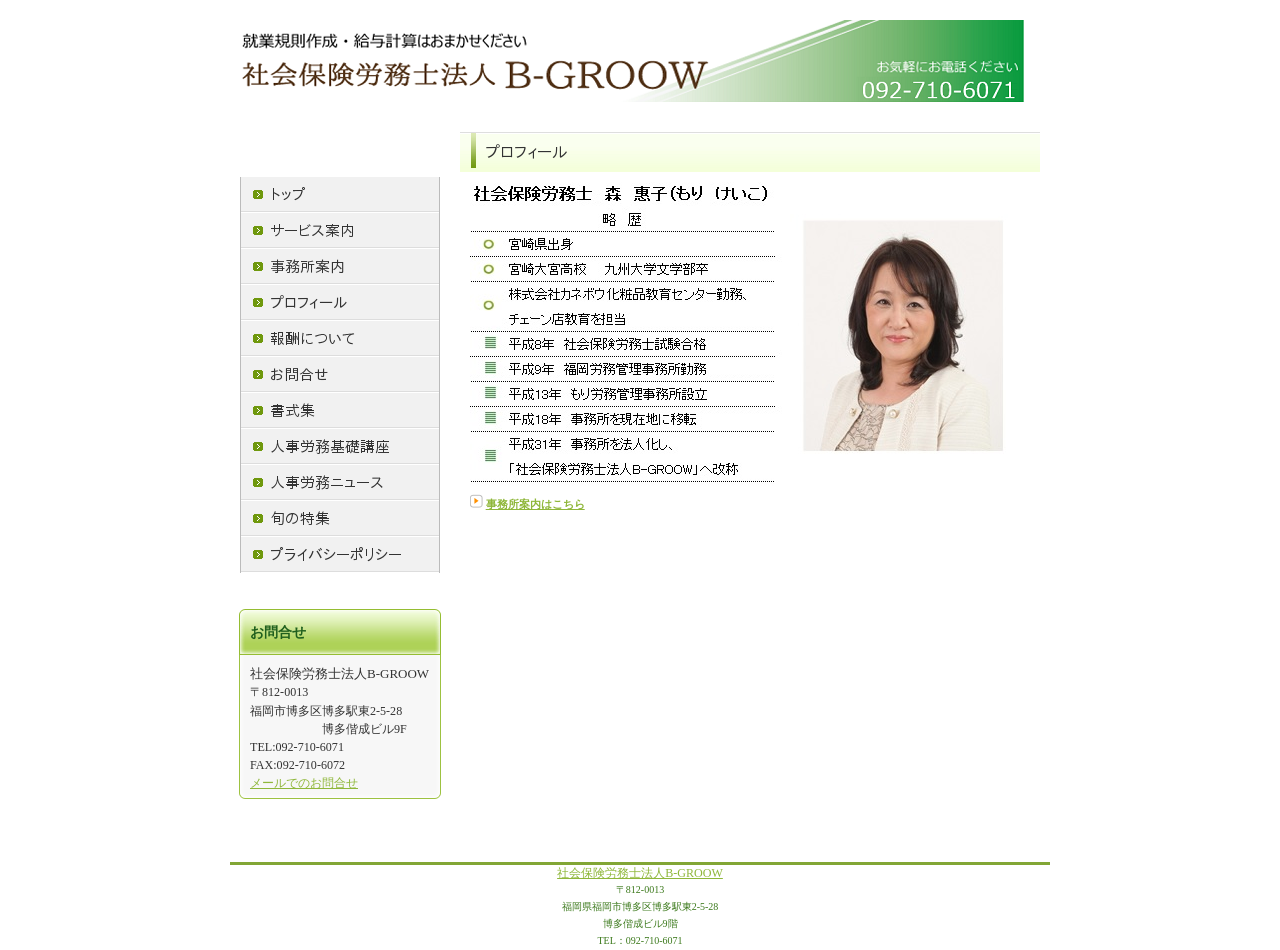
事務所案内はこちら (535, 504)
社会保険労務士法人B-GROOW (640, 873)
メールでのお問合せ (304, 783)
